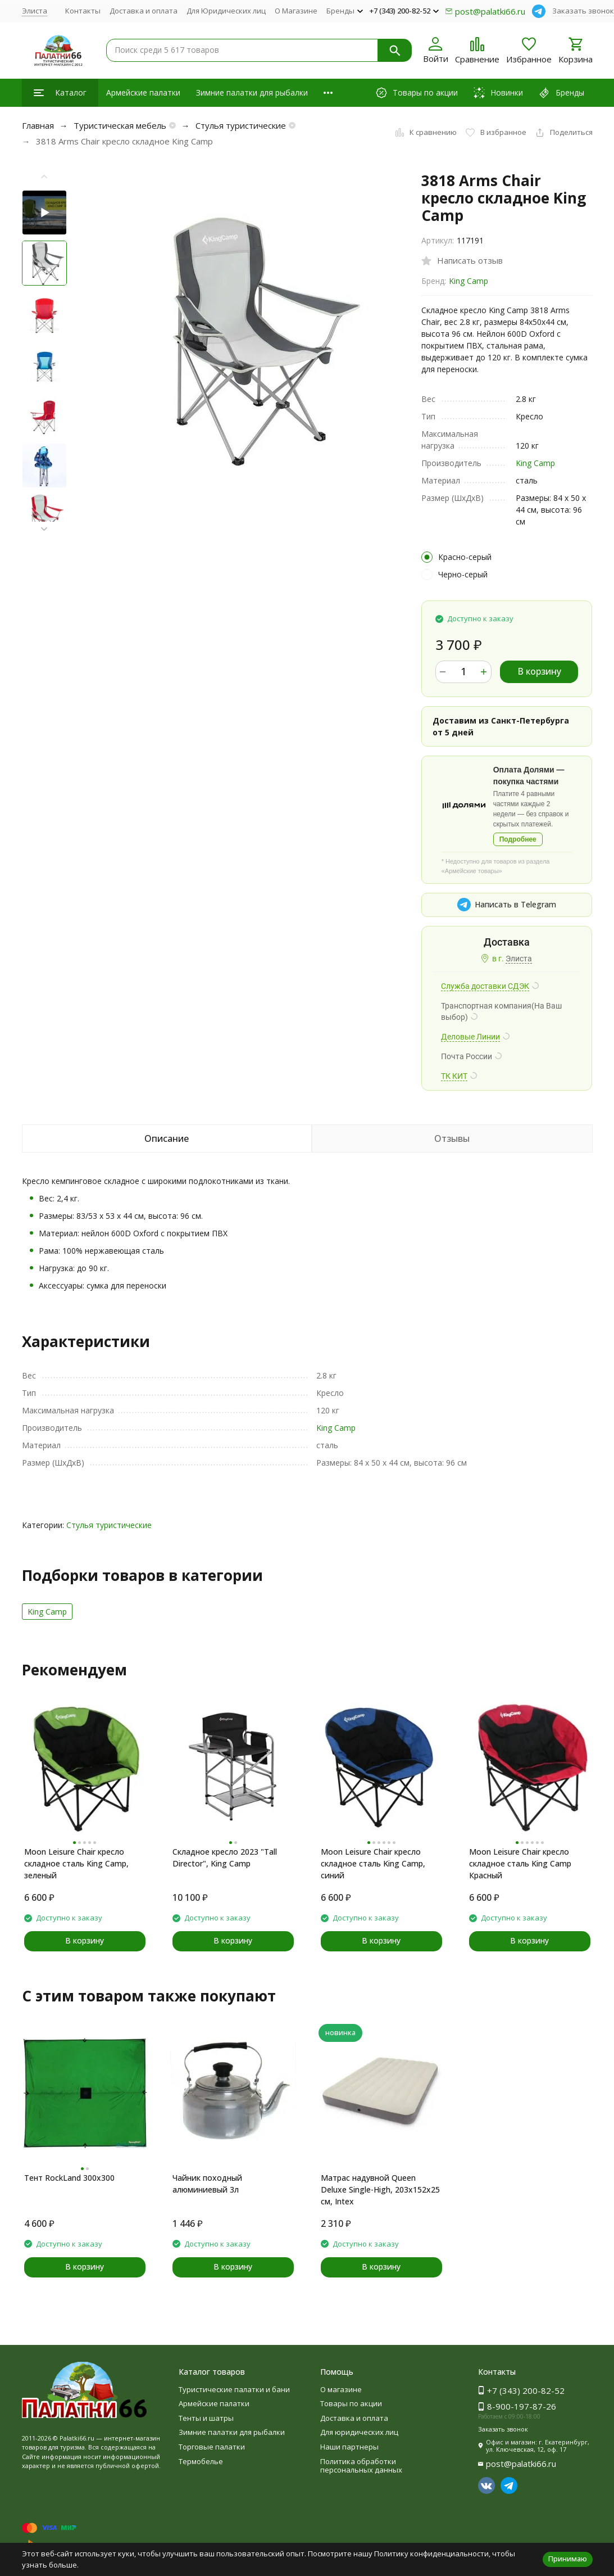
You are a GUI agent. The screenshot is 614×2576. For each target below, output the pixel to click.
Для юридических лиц (359, 2432)
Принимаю (567, 2559)
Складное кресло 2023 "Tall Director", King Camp (224, 1857)
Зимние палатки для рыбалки (252, 92)
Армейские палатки (143, 92)
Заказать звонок (583, 11)
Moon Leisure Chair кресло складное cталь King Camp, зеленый (76, 1863)
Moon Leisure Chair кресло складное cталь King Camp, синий (373, 1863)
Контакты (83, 11)
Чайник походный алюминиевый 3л (207, 2183)
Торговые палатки (212, 2447)
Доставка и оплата (144, 11)
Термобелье (201, 2461)
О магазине (341, 2389)
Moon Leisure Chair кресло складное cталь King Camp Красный (520, 1863)
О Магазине (296, 11)
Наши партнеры (349, 2447)
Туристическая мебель (120, 125)
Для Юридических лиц (226, 11)
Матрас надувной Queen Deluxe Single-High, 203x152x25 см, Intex (380, 2189)
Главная (38, 125)
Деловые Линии (470, 1036)
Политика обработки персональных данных (361, 2465)
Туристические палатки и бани (234, 2389)
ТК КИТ (454, 1076)
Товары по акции (351, 2403)
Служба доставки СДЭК (485, 986)
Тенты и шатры (206, 2418)
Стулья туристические (240, 125)
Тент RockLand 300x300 (69, 2177)
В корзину (539, 671)
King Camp (468, 280)
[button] (44, 529)
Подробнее (517, 839)
